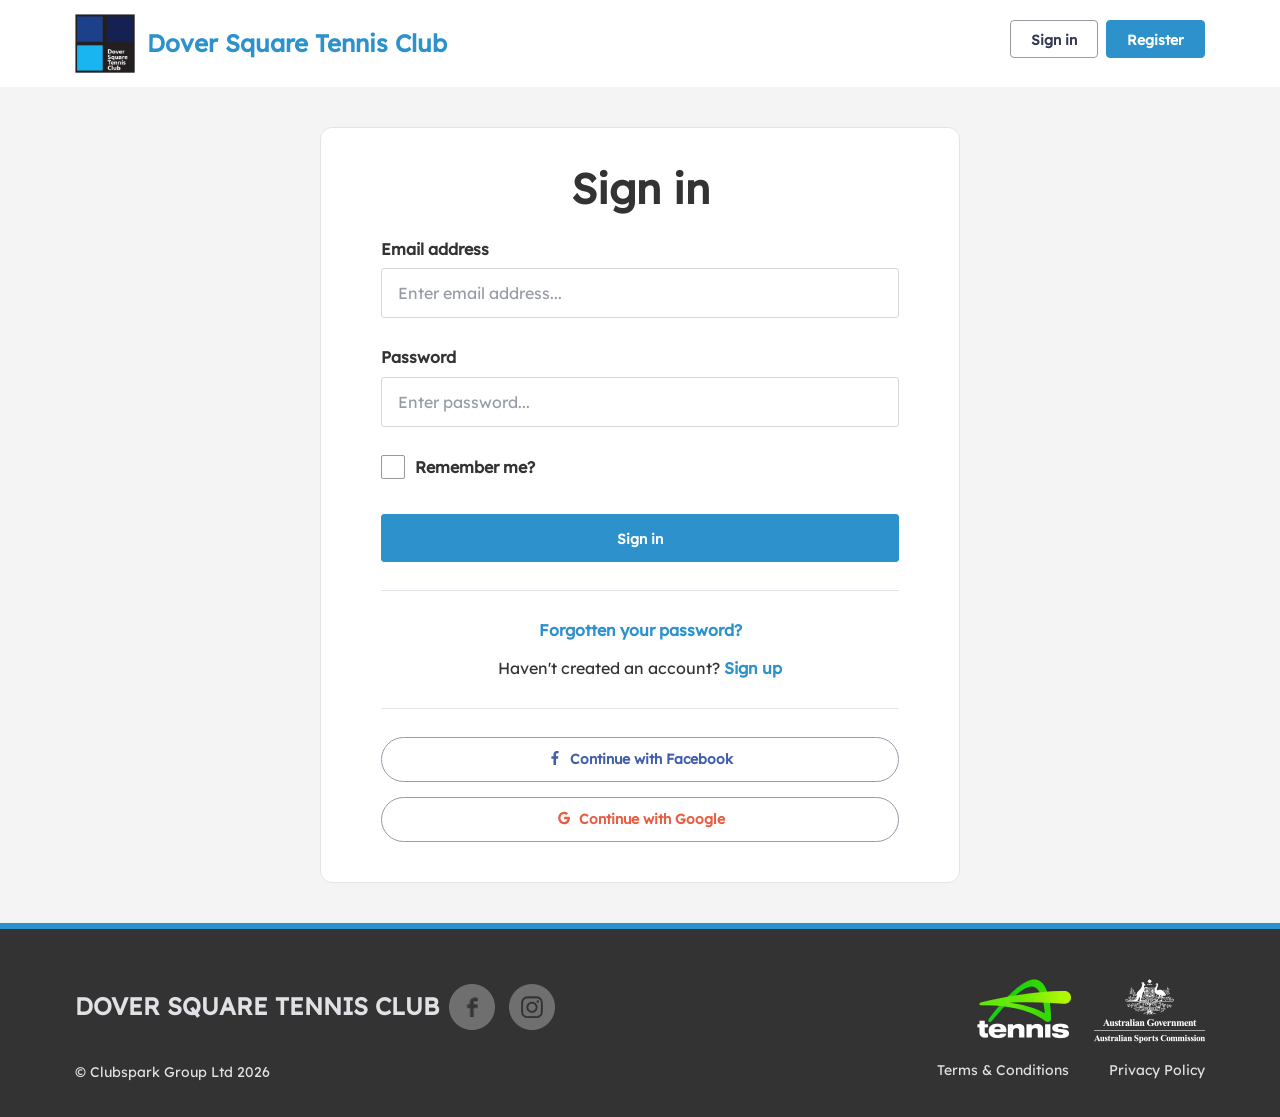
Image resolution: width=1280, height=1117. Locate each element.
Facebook (472, 1007)
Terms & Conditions (1003, 1070)
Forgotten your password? (640, 630)
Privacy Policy (1157, 1070)
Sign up (753, 668)
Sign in (1054, 40)
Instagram (532, 1007)
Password (418, 357)
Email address (435, 249)
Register (1155, 40)
